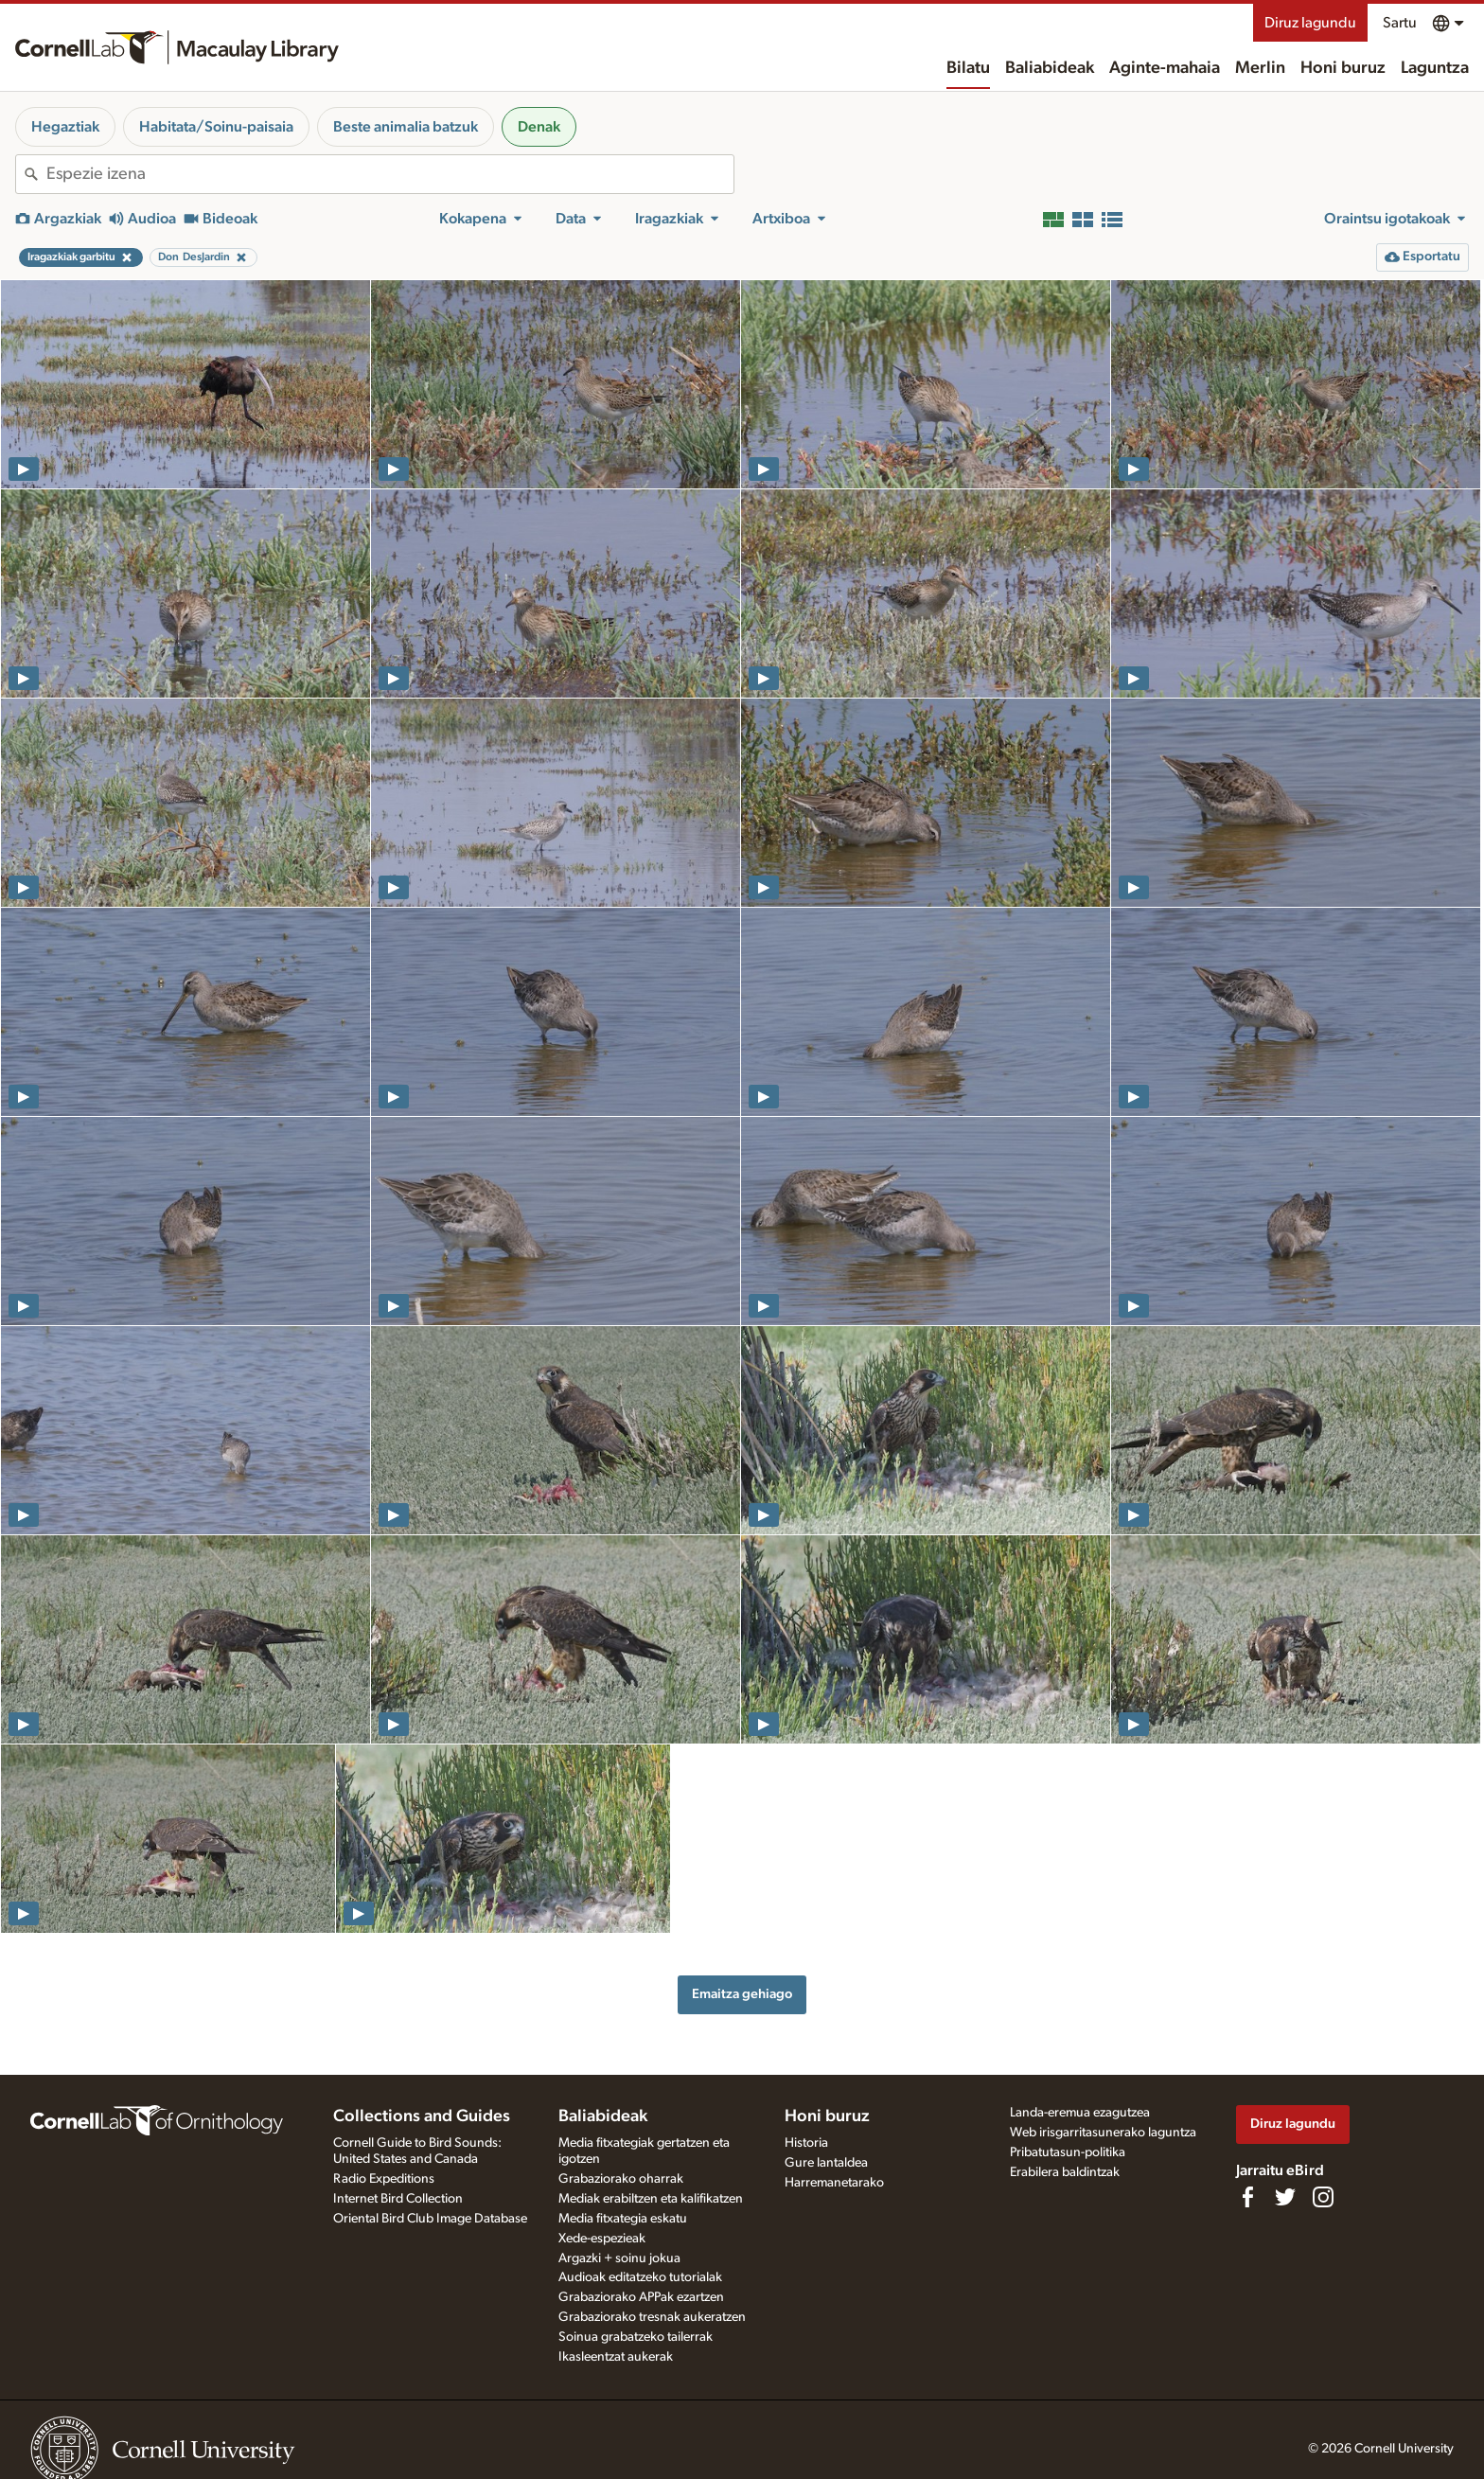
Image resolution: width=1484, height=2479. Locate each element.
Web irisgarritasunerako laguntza (1103, 2132)
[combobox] (389, 174)
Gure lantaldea (826, 2162)
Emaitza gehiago (742, 1994)
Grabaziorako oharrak (620, 2179)
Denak (539, 126)
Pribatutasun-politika (1067, 2152)
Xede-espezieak (601, 2238)
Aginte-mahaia (1164, 68)
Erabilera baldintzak (1065, 2172)
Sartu (1400, 22)
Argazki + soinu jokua (619, 2258)
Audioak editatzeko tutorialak (640, 2277)
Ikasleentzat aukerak (615, 2357)
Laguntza (1435, 68)
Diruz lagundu (1310, 22)
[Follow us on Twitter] (1285, 2197)
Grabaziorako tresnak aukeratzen (652, 2317)
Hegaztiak (65, 126)
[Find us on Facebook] (1247, 2197)
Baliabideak (1049, 68)
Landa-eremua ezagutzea (1080, 2112)
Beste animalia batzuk (405, 126)
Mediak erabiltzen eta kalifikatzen (650, 2198)
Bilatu (968, 68)
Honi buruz (1343, 68)
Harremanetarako (834, 2182)
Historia (806, 2143)
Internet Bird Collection (398, 2198)
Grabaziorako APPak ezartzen (641, 2297)
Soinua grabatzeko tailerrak (635, 2337)
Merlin (1260, 68)
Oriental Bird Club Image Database (430, 2218)
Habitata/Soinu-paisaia (216, 126)
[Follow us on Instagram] (1323, 2197)
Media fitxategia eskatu (622, 2218)
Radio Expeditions (383, 2179)
